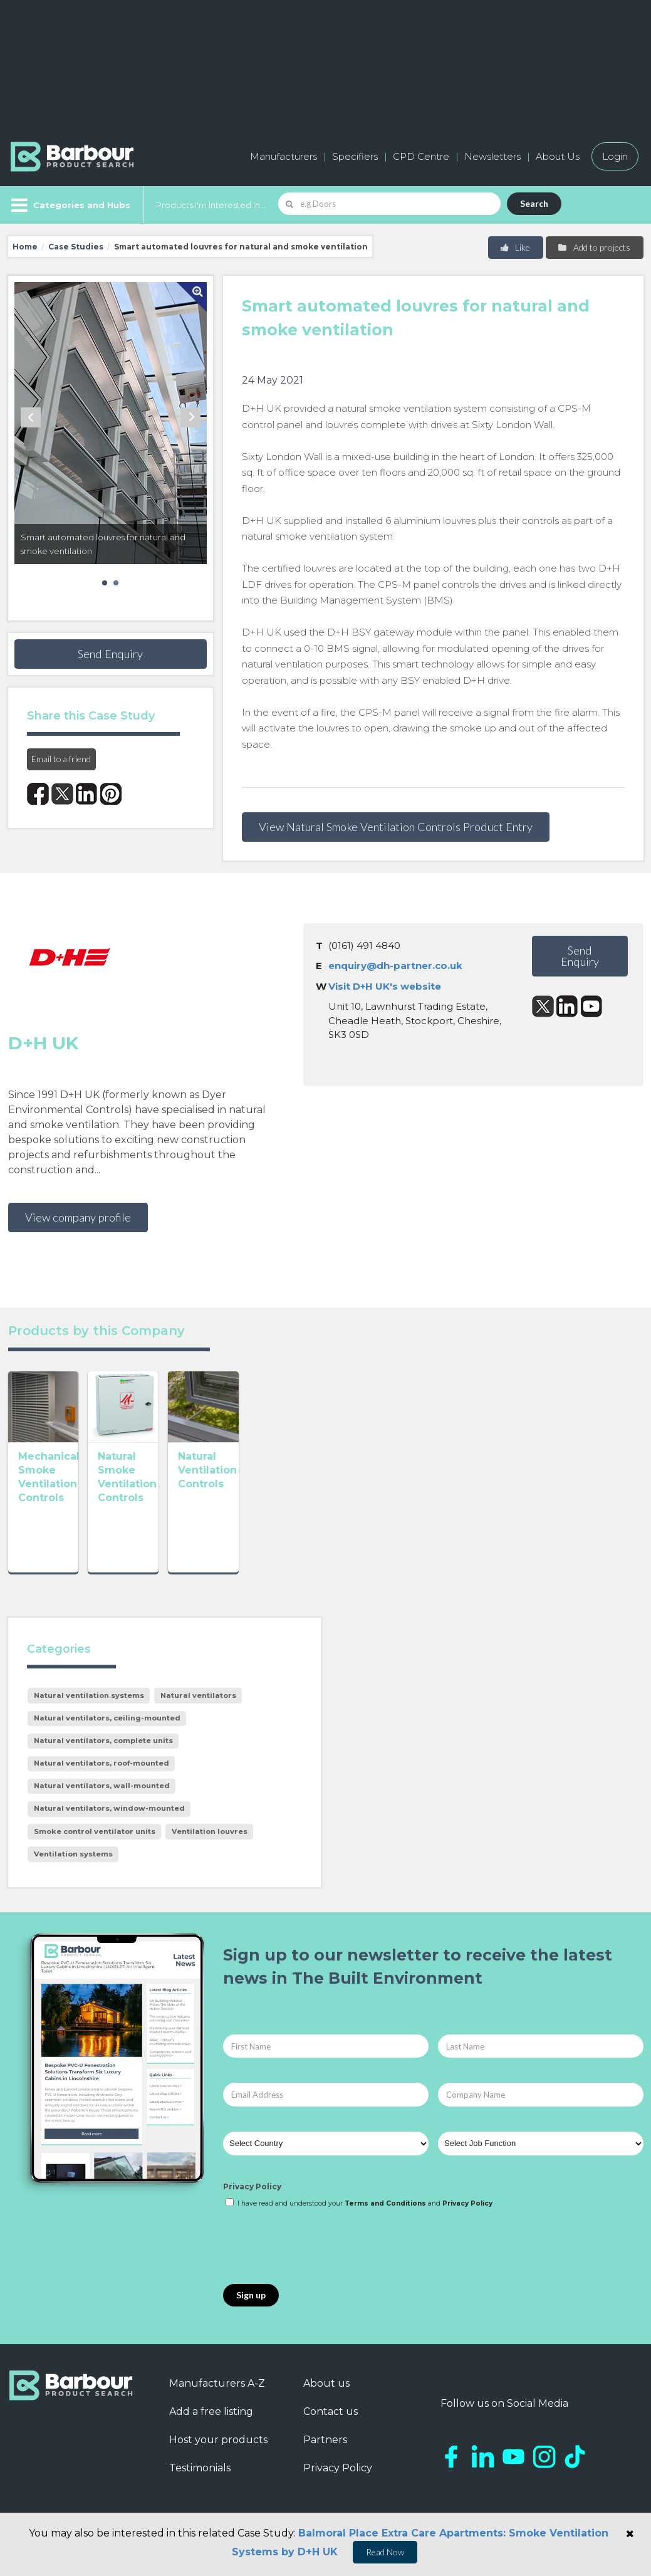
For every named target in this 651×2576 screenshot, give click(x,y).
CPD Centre (421, 156)
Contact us (330, 2411)
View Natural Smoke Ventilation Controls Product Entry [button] (396, 827)
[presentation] (318, 2247)
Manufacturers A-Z (217, 2383)
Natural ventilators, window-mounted (109, 1808)
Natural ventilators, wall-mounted (102, 1785)
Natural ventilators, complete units (103, 1740)
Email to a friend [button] (61, 758)
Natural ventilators (198, 1695)
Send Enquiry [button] (110, 654)
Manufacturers (283, 156)
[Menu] (69, 205)
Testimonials (200, 2468)
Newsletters (492, 156)
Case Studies (75, 246)
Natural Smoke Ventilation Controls (186, 1519)
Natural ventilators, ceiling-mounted (107, 1718)
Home (25, 246)
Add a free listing (211, 2411)
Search (534, 203)
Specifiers (355, 156)
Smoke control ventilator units (94, 1831)
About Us (558, 156)
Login (615, 156)
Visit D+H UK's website (384, 986)
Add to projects (593, 247)
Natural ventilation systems (89, 1695)
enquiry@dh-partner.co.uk (395, 965)
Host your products (218, 2440)
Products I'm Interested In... (211, 205)
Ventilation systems (73, 1854)
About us (326, 2383)
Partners (325, 2440)
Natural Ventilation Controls (305, 1519)
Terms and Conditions (385, 2203)
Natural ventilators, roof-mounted (101, 1763)
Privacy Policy (252, 2186)
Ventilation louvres (209, 1831)
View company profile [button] (78, 1217)
